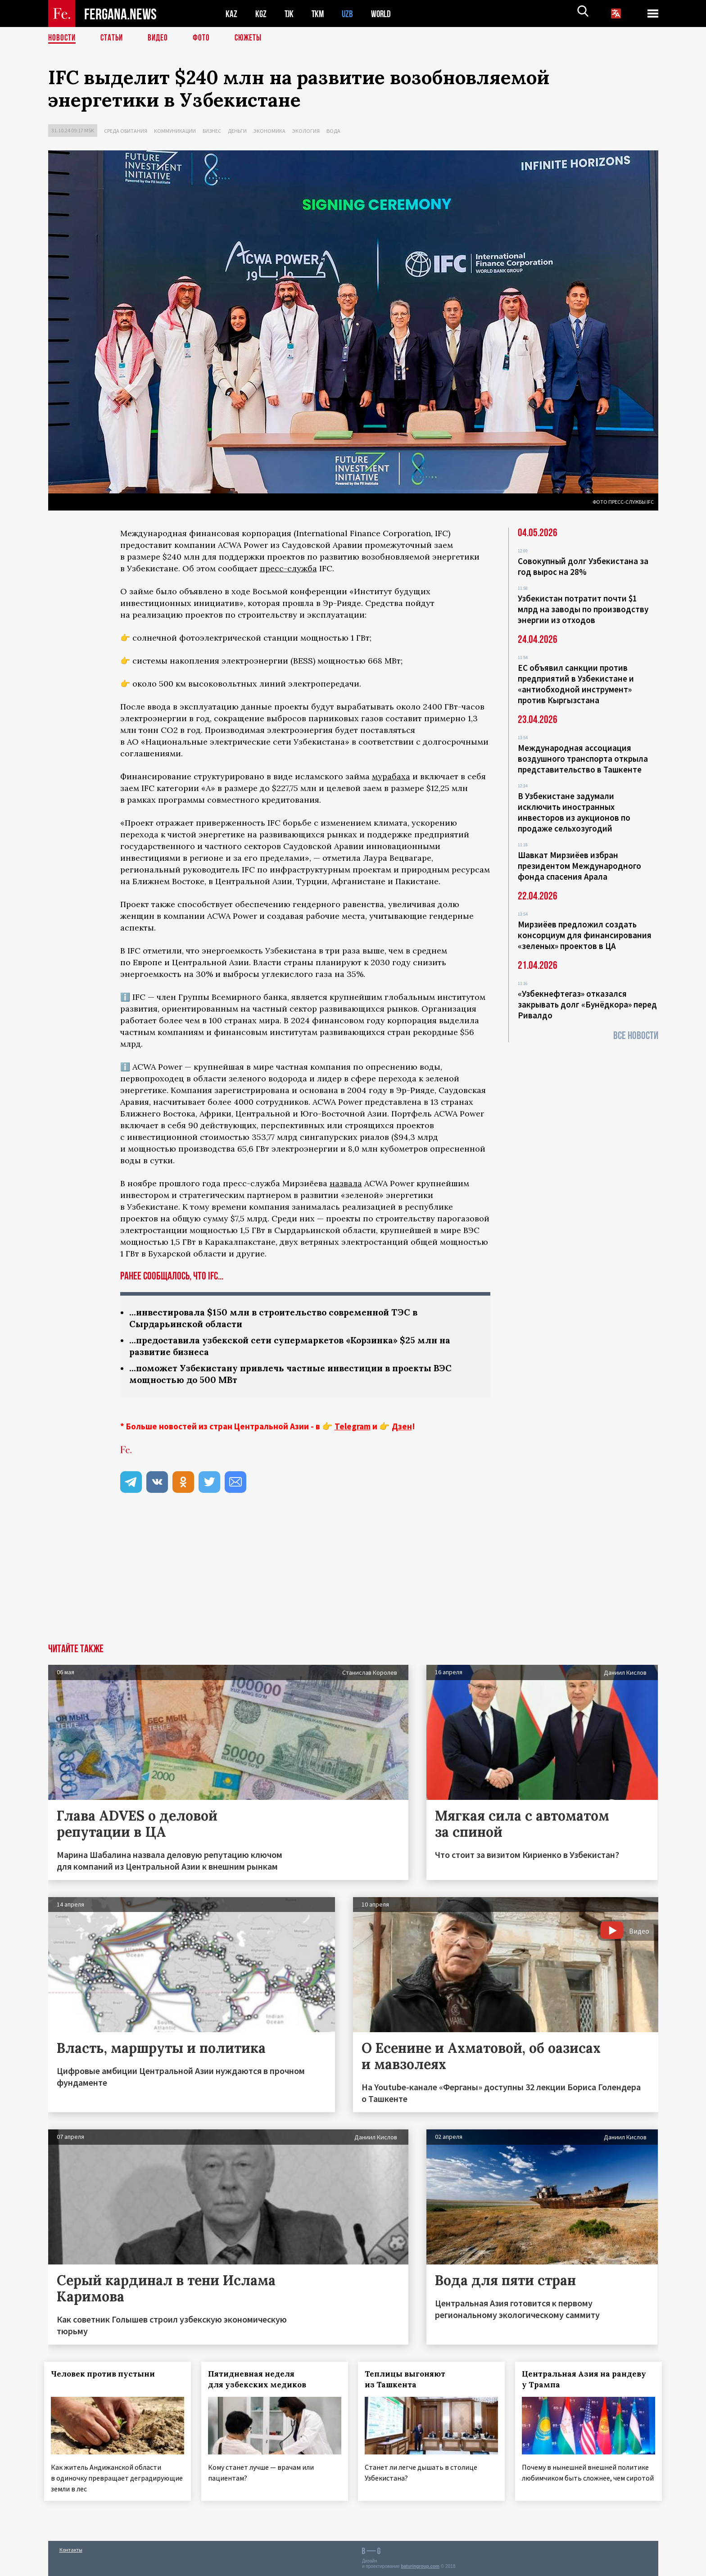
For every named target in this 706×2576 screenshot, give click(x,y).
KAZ (231, 13)
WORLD (384, 13)
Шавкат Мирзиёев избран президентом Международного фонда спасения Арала (579, 866)
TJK (290, 13)
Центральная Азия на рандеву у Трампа (588, 2382)
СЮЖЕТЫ (253, 38)
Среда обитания (125, 130)
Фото (205, 38)
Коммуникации (175, 130)
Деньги (237, 130)
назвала (346, 1183)
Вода (333, 130)
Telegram (353, 1429)
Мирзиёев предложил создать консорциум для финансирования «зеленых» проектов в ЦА (585, 935)
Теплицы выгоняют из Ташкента (409, 2382)
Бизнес (212, 130)
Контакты (70, 2549)
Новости (62, 38)
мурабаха (391, 776)
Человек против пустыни (107, 2377)
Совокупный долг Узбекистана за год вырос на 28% (583, 566)
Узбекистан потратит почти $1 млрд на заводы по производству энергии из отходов (583, 609)
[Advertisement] (353, 1579)
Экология (306, 130)
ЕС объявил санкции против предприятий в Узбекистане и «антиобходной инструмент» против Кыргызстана (576, 683)
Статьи (114, 38)
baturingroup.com (420, 2566)
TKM (319, 13)
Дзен (402, 1429)
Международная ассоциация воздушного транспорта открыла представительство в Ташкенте (583, 758)
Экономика (269, 130)
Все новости (635, 1035)
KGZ (261, 13)
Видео (161, 38)
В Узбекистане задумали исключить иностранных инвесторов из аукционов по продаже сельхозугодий (574, 812)
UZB (350, 13)
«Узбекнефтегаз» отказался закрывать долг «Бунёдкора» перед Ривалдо (587, 1004)
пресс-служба (288, 568)
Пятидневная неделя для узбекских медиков (261, 2382)
